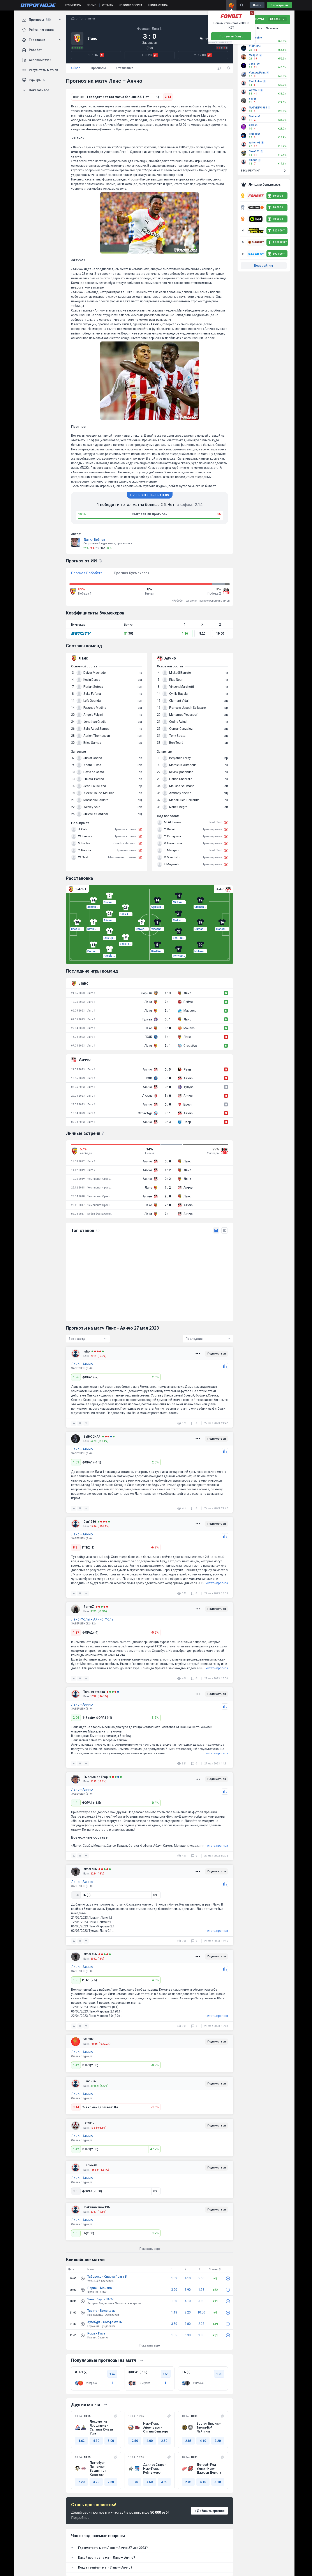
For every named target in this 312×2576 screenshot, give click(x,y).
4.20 (96, 2482)
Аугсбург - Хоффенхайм (105, 2322)
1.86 (76, 1377)
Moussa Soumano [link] (181, 786)
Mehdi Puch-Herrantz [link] (184, 800)
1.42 (76, 2065)
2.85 (188, 2441)
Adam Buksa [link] (92, 765)
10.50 (201, 2312)
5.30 (188, 2335)
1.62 (81, 2441)
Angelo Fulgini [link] (93, 714)
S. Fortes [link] (84, 843)
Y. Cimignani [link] (172, 836)
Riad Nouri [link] (176, 679)
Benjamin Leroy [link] (180, 758)
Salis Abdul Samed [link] (96, 728)
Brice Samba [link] (92, 742)
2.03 (201, 2324)
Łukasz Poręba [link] (93, 779)
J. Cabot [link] (84, 829)
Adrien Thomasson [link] (96, 735)
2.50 (135, 2441)
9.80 (201, 2335)
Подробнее (80, 2518)
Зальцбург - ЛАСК (100, 2299)
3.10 (218, 2482)
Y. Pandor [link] (84, 850)
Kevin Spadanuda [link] (181, 772)
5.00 (111, 2441)
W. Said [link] (83, 857)
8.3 (75, 1547)
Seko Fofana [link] (92, 693)
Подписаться (216, 1353)
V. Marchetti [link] (172, 857)
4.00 (149, 2441)
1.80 (174, 2301)
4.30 (96, 2441)
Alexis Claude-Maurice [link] (98, 793)
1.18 (174, 2312)
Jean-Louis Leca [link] (94, 786)
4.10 (188, 2278)
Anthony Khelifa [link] (180, 793)
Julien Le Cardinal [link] (95, 814)
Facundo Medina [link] (94, 707)
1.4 (75, 1802)
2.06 (76, 1717)
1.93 (201, 2289)
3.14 (76, 2107)
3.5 (75, 2191)
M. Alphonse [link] (172, 822)
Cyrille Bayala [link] (178, 693)
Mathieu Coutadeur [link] (182, 765)
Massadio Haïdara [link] (95, 800)
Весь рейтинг (263, 265)
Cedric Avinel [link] (178, 721)
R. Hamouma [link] (173, 843)
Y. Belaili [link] (169, 829)
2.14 (168, 97)
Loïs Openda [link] (92, 700)
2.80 (111, 2482)
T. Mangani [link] (171, 850)
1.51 (76, 1462)
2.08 (188, 2482)
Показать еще (149, 2345)
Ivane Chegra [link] (178, 807)
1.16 (185, 633)
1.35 (174, 2335)
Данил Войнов (94, 539)
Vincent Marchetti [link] (181, 686)
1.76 (135, 2482)
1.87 (76, 1632)
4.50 (149, 2482)
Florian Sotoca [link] (93, 686)
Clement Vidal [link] (179, 700)
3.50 (174, 2324)
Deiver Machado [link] (94, 672)
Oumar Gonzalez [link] (181, 728)
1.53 (174, 2278)
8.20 (202, 633)
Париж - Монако (99, 2288)
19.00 (220, 633)
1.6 (75, 2233)
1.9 (75, 1980)
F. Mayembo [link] (172, 864)
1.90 (219, 2374)
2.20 (218, 2441)
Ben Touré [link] (176, 742)
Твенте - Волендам (101, 2310)
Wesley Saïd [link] (91, 807)
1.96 (76, 1895)
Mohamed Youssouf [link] (183, 714)
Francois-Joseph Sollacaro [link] (187, 707)
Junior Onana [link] (92, 758)
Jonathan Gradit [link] (94, 721)
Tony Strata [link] (177, 735)
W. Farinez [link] (85, 836)
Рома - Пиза (96, 2333)
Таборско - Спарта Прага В (107, 2276)
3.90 (174, 2289)
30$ (129, 633)
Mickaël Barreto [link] (180, 672)
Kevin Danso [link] (91, 679)
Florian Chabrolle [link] (180, 779)
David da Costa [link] (93, 772)
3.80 (201, 2301)
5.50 (201, 2278)
